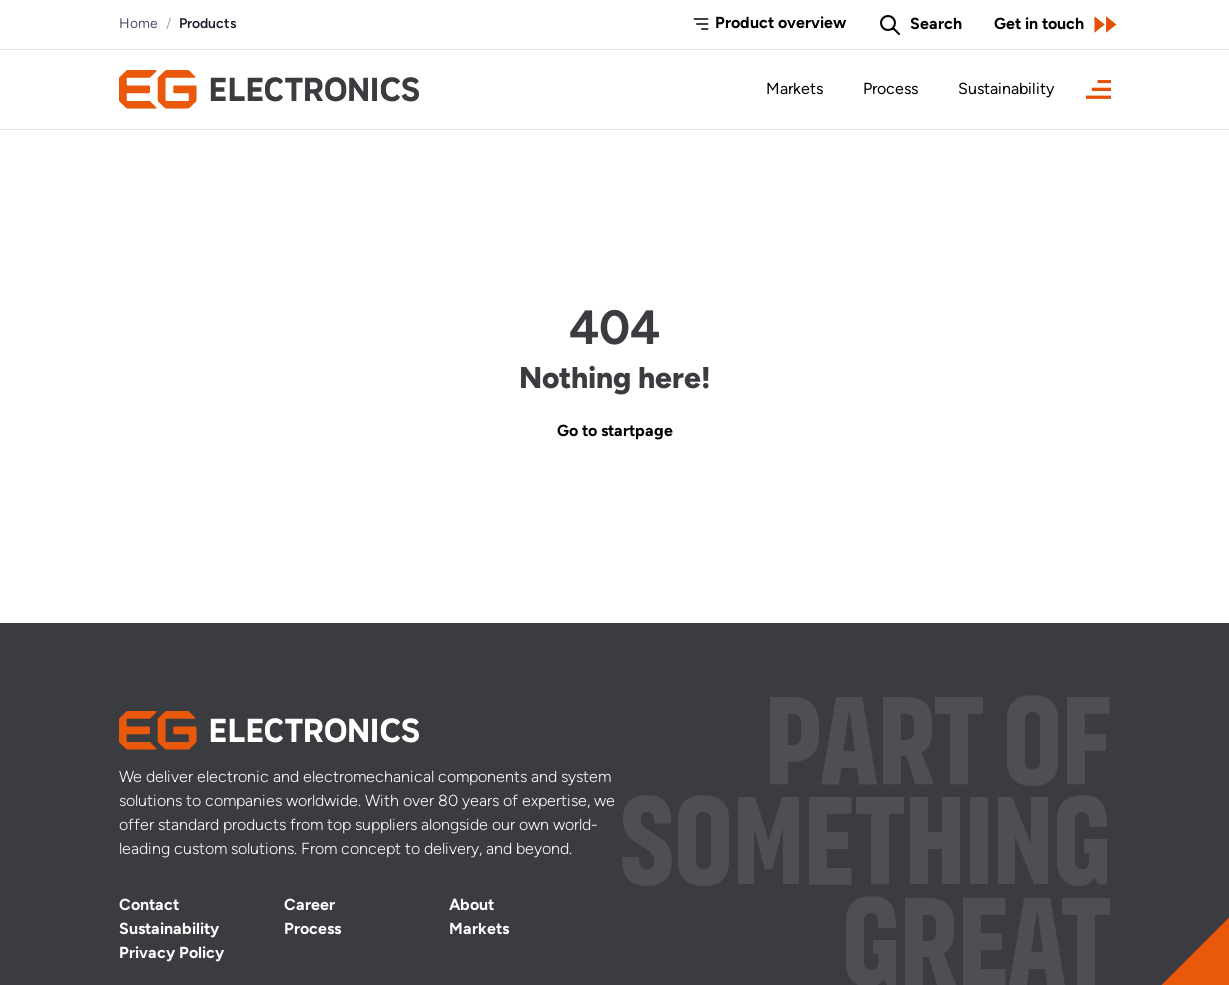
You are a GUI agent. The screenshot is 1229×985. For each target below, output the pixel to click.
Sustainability (1006, 90)
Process (890, 90)
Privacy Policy (171, 954)
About (471, 906)
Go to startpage (615, 432)
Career (309, 906)
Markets (794, 90)
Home (138, 24)
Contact (149, 906)
